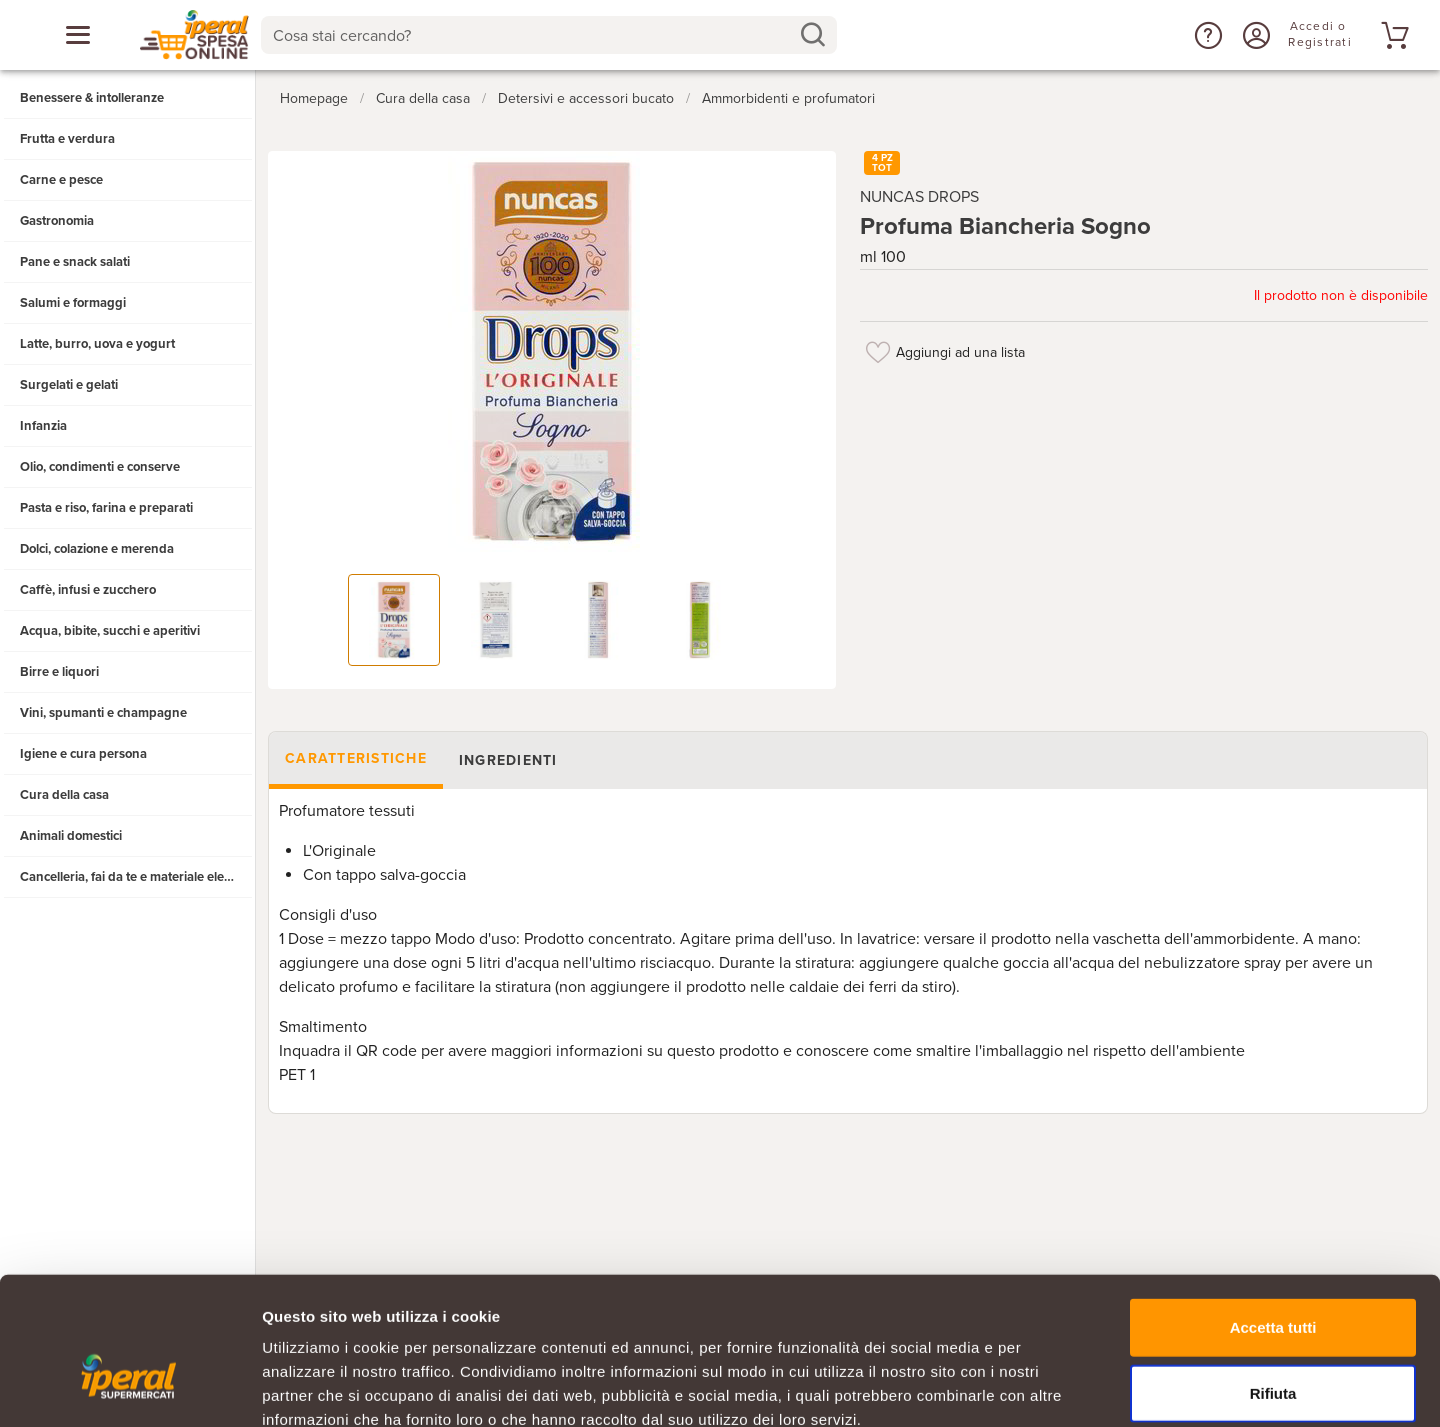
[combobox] (548, 35)
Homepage (314, 98)
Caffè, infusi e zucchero (88, 590)
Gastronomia (57, 221)
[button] (1206, 35)
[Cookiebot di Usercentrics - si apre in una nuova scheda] (129, 1388)
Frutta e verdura (67, 139)
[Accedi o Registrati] (1254, 35)
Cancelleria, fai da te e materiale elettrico (136, 877)
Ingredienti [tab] (508, 760)
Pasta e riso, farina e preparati (106, 508)
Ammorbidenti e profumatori (788, 98)
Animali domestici (71, 836)
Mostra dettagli (1052, 1387)
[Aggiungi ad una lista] (878, 352)
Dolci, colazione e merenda (97, 549)
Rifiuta (1273, 1280)
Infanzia (43, 426)
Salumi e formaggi (73, 303)
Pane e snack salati (75, 262)
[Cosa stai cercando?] (532, 35)
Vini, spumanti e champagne (103, 713)
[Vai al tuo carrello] (1392, 35)
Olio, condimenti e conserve (100, 467)
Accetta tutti (1273, 1214)
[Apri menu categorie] (78, 35)
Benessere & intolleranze (92, 98)
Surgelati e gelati (69, 385)
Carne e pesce (61, 180)
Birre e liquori (59, 672)
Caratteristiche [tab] (356, 758)
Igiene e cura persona (83, 754)
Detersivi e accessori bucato (586, 98)
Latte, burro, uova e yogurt (97, 344)
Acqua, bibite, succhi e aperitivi (110, 631)
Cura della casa (64, 795)
